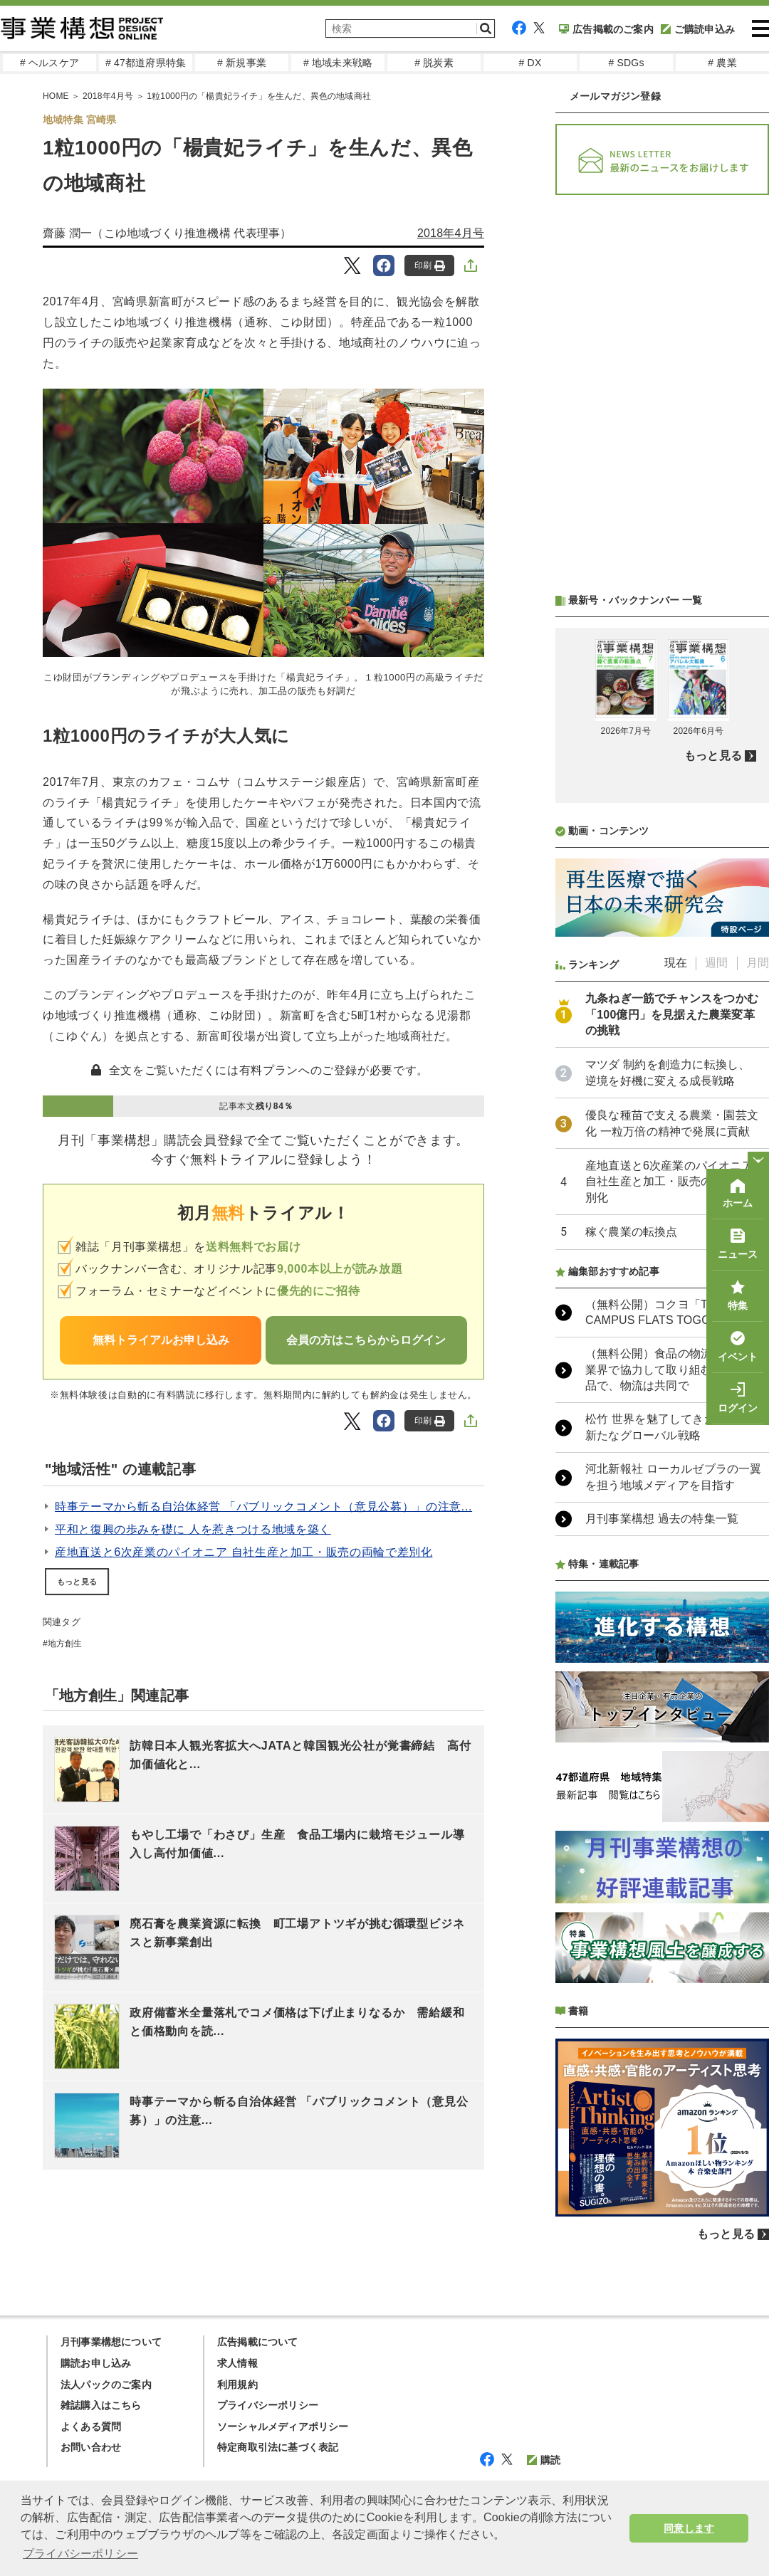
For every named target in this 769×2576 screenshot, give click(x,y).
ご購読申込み (698, 29)
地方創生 (65, 1644)
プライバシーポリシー (267, 2405)
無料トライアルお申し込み (161, 1340)
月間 (757, 963)
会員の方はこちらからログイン (366, 1340)
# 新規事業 (241, 62)
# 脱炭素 (434, 62)
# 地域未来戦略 (337, 62)
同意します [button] (689, 2528)
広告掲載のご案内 (606, 29)
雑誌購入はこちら (101, 2405)
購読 (543, 2460)
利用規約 (237, 2385)
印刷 (429, 266)
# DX (530, 62)
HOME (56, 96)
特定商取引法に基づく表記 (277, 2447)
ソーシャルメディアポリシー (283, 2427)
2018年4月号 (108, 96)
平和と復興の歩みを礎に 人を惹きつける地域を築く (193, 1529)
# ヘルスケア (49, 62)
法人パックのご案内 (106, 2385)
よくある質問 (91, 2427)
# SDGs (626, 62)
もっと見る (77, 1581)
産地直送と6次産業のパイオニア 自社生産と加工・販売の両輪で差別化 (243, 1552)
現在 (675, 963)
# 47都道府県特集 (145, 62)
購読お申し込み (96, 2363)
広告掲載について (257, 2342)
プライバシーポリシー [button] (80, 2554)
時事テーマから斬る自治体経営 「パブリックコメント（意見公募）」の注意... (263, 1506)
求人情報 (237, 2363)
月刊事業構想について (111, 2342)
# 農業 (722, 62)
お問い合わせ (91, 2447)
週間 (716, 963)
